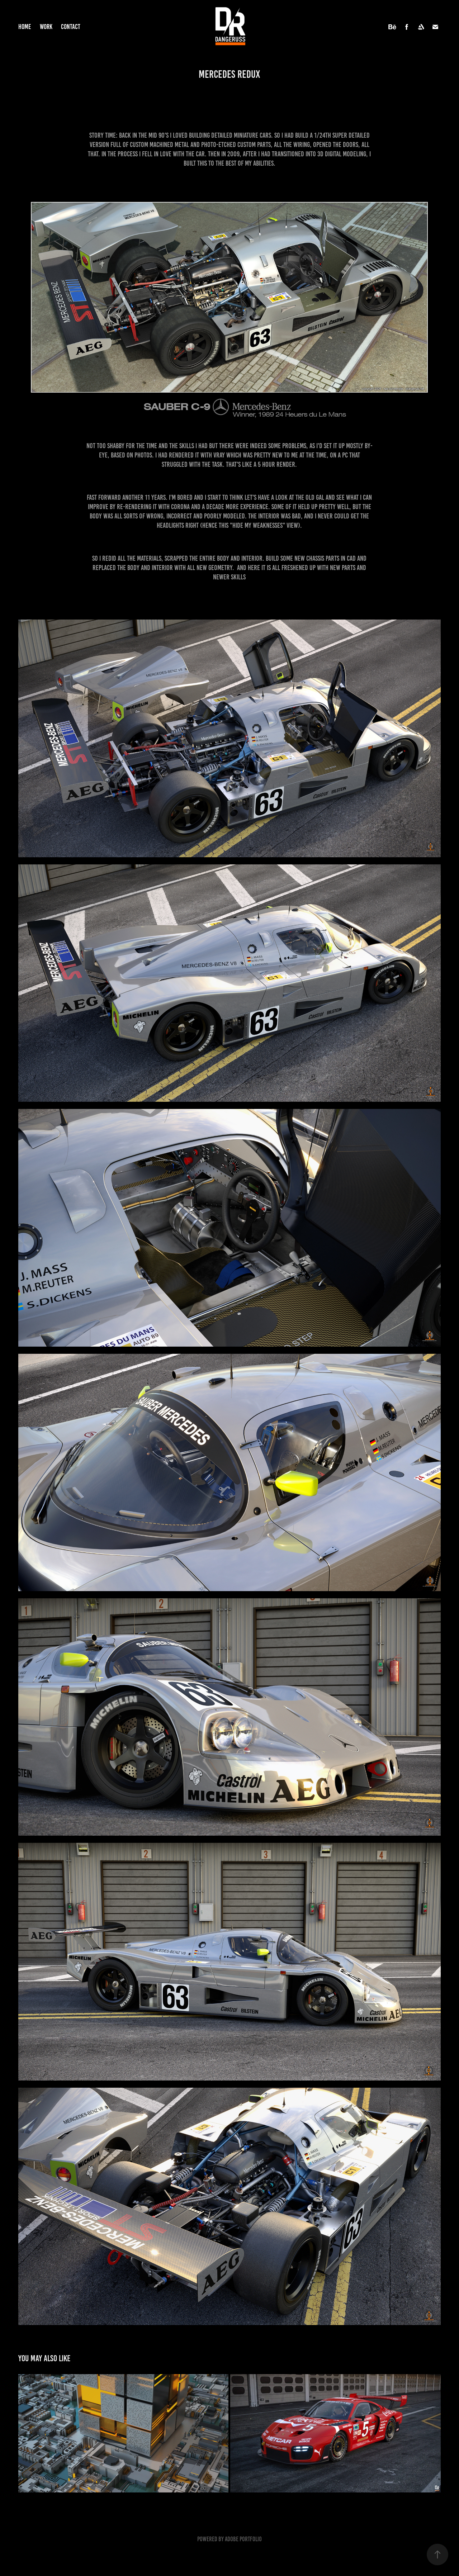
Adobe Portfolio (243, 2539)
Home (24, 26)
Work (46, 26)
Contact (70, 26)
